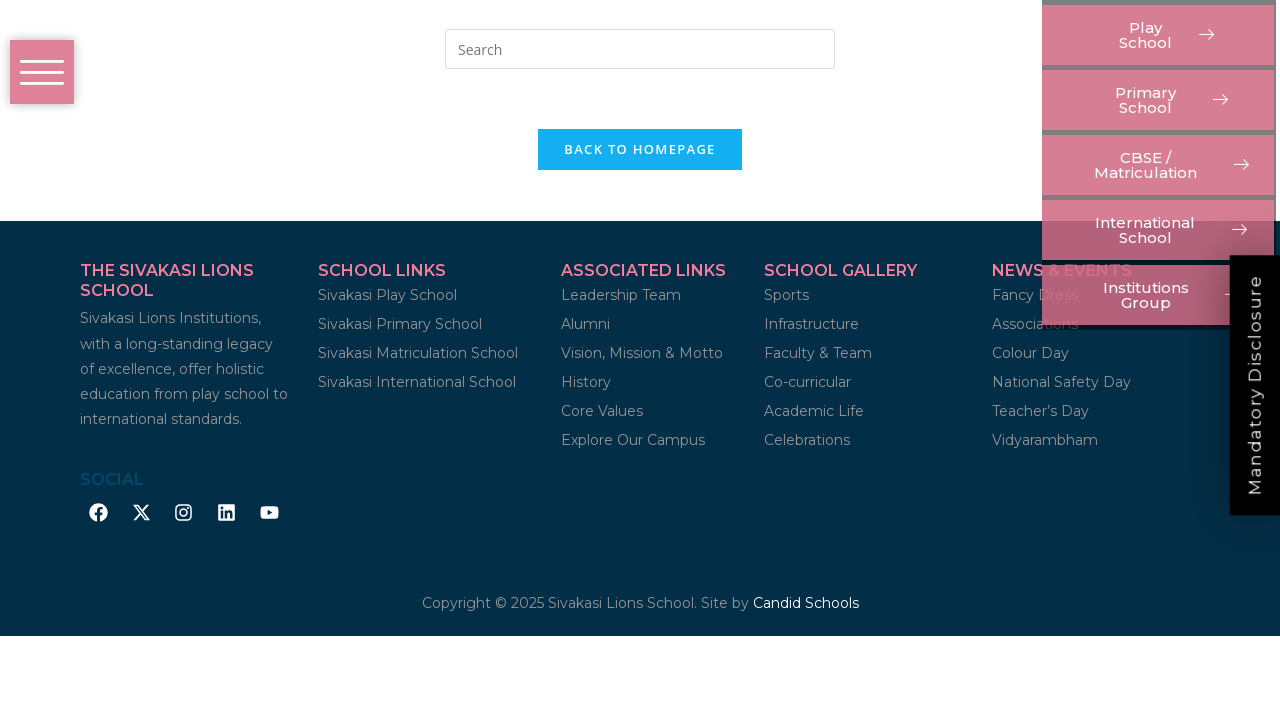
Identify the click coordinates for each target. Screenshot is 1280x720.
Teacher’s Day (1040, 412)
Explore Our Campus (633, 441)
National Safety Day (1061, 383)
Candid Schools (806, 604)
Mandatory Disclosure (1255, 385)
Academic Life (814, 412)
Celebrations (807, 441)
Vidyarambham (1045, 441)
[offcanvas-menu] (42, 72)
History (586, 383)
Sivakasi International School (417, 383)
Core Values (602, 412)
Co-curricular (807, 383)
